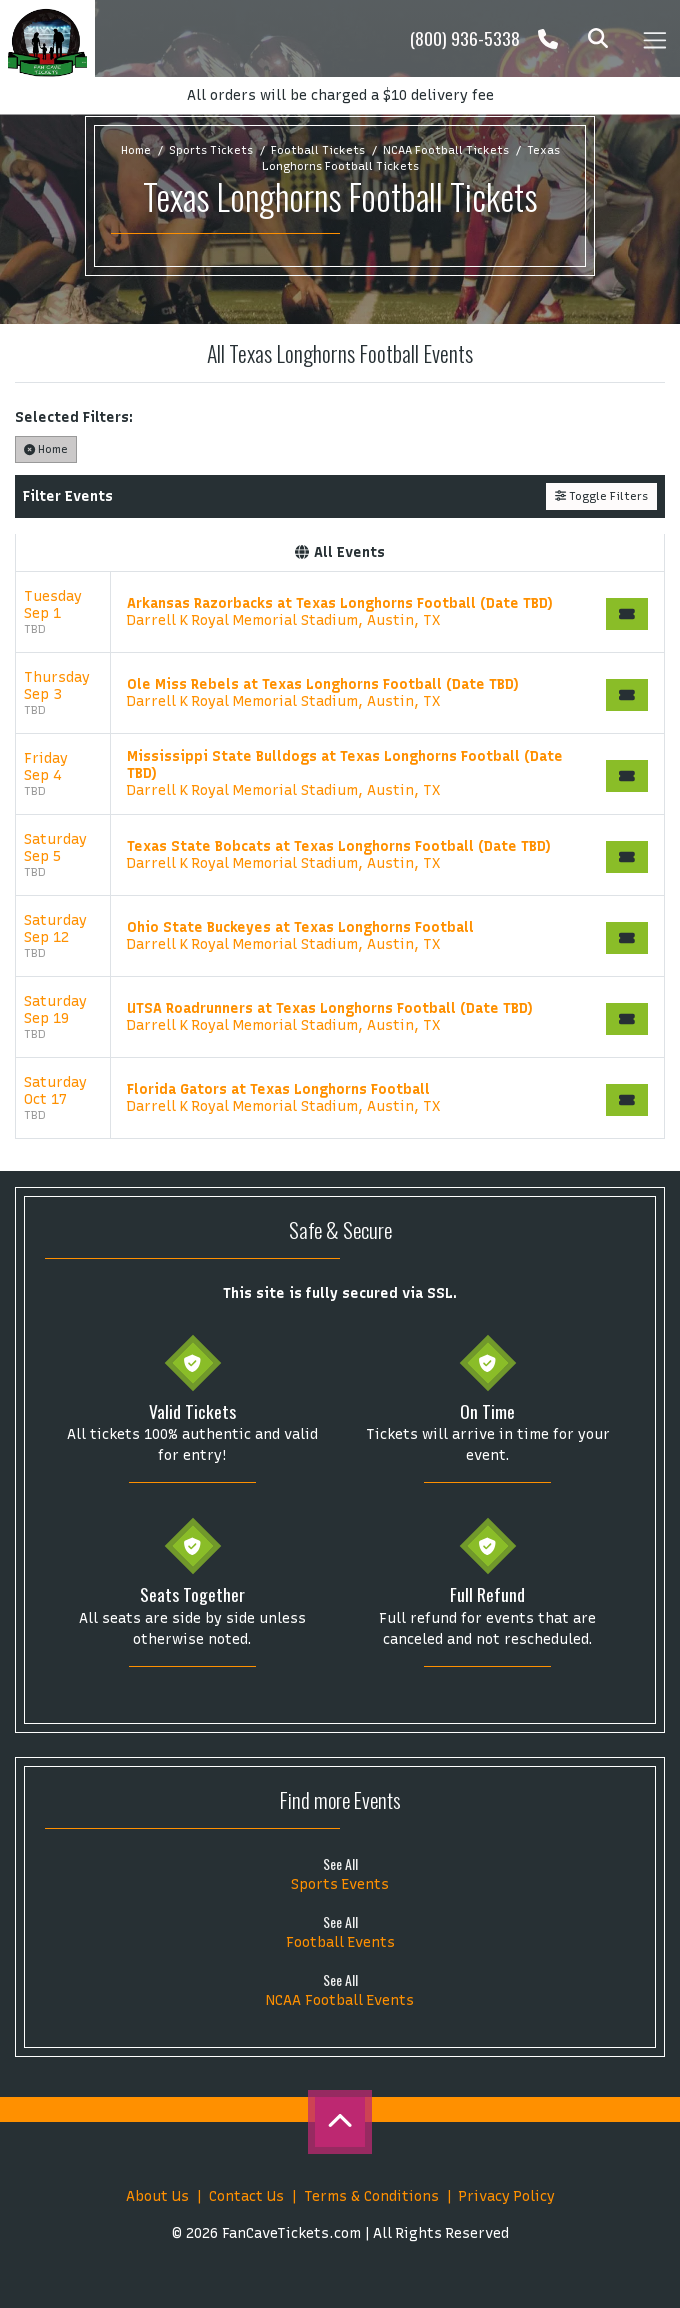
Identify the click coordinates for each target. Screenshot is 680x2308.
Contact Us (246, 2196)
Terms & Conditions (371, 2196)
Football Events (340, 1942)
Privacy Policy (507, 2196)
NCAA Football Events (340, 2000)
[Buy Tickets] (627, 614)
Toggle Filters (601, 496)
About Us (157, 2196)
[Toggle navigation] (654, 38)
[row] (340, 612)
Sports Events (340, 1884)
